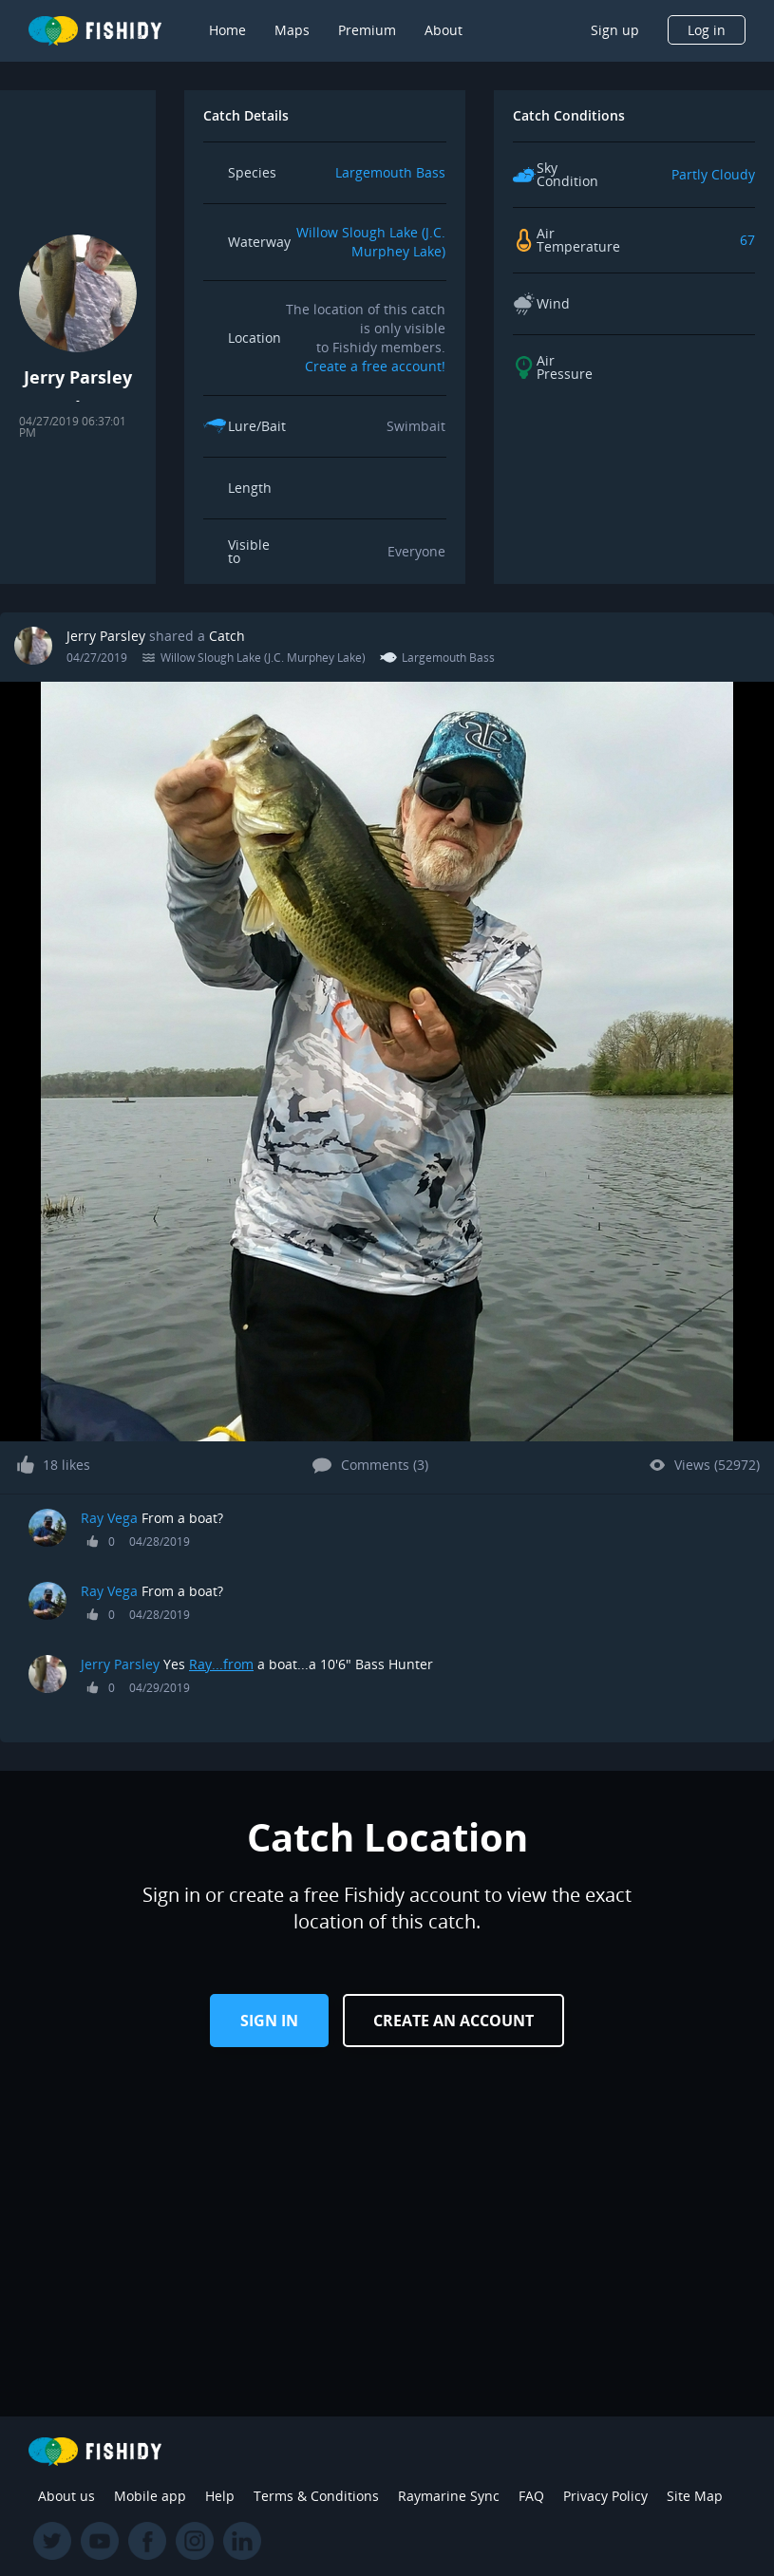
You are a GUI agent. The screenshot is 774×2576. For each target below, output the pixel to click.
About (444, 30)
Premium (367, 30)
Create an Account (453, 2020)
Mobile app (150, 2496)
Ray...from (221, 1664)
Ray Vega (109, 1518)
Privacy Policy (605, 2496)
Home (227, 30)
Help (220, 2496)
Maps (292, 30)
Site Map (695, 2496)
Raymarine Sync (449, 2496)
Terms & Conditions (316, 2496)
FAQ (531, 2496)
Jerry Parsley (105, 636)
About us (66, 2496)
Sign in (269, 2020)
